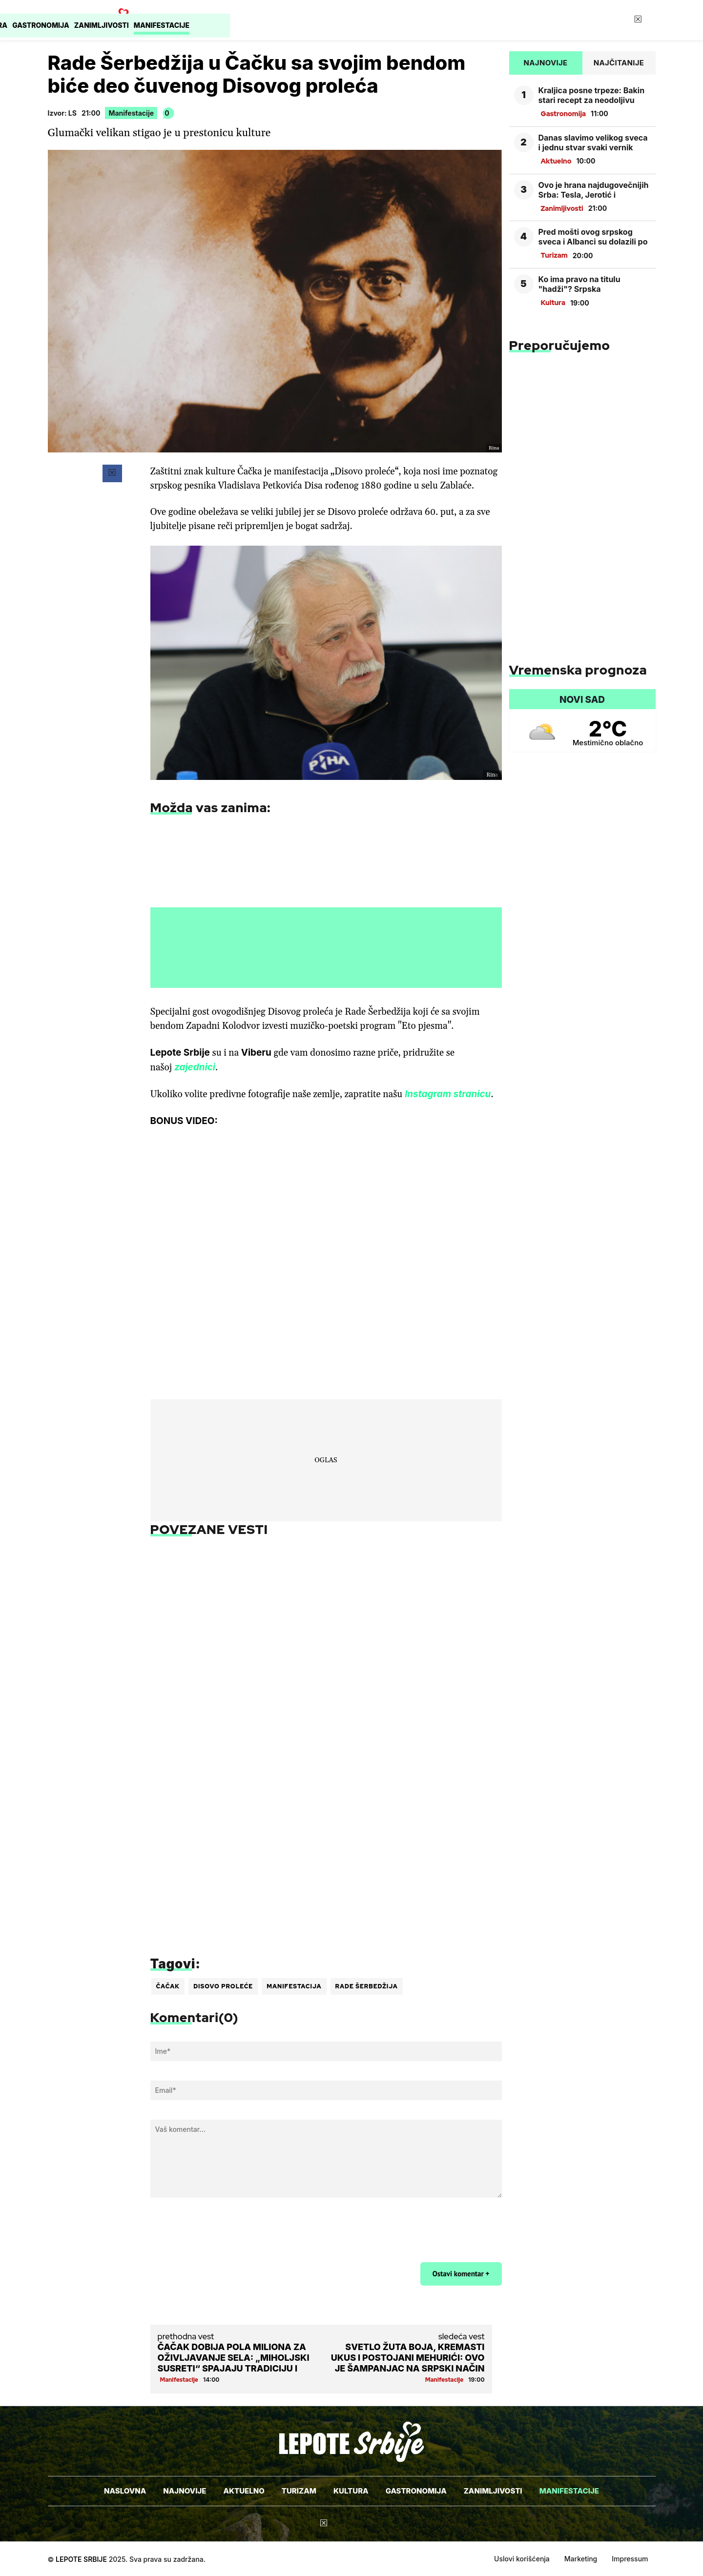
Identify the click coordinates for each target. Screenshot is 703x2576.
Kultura (363, 20)
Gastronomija (422, 20)
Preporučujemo (559, 344)
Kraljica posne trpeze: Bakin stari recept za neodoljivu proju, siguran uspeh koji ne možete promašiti (591, 95)
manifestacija (294, 1986)
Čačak (168, 1986)
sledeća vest (461, 2336)
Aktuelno (266, 20)
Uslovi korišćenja (522, 2559)
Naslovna (157, 20)
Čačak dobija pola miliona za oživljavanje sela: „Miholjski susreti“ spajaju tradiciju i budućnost (234, 2358)
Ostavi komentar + (461, 2273)
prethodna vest (186, 2336)
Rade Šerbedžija (366, 1986)
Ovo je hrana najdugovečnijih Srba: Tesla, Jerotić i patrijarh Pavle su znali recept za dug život (593, 190)
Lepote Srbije (81, 2559)
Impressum (630, 2559)
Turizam (316, 20)
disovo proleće (223, 1986)
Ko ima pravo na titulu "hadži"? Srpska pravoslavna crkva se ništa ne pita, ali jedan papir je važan (589, 284)
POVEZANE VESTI (209, 1528)
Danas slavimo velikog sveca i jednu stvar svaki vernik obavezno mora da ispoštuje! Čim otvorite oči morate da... (593, 142)
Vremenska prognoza (578, 669)
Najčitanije (619, 62)
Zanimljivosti (493, 20)
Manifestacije (563, 20)
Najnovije (212, 20)
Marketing (580, 2559)
